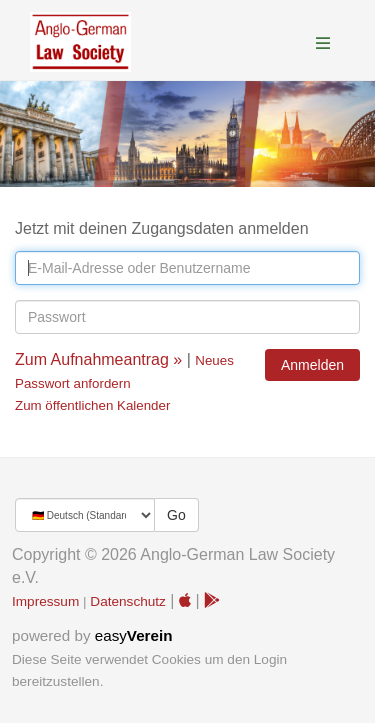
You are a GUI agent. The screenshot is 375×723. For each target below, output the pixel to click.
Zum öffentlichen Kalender (92, 405)
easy (134, 635)
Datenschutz (128, 601)
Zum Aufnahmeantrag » (98, 359)
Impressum (45, 601)
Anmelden (312, 365)
